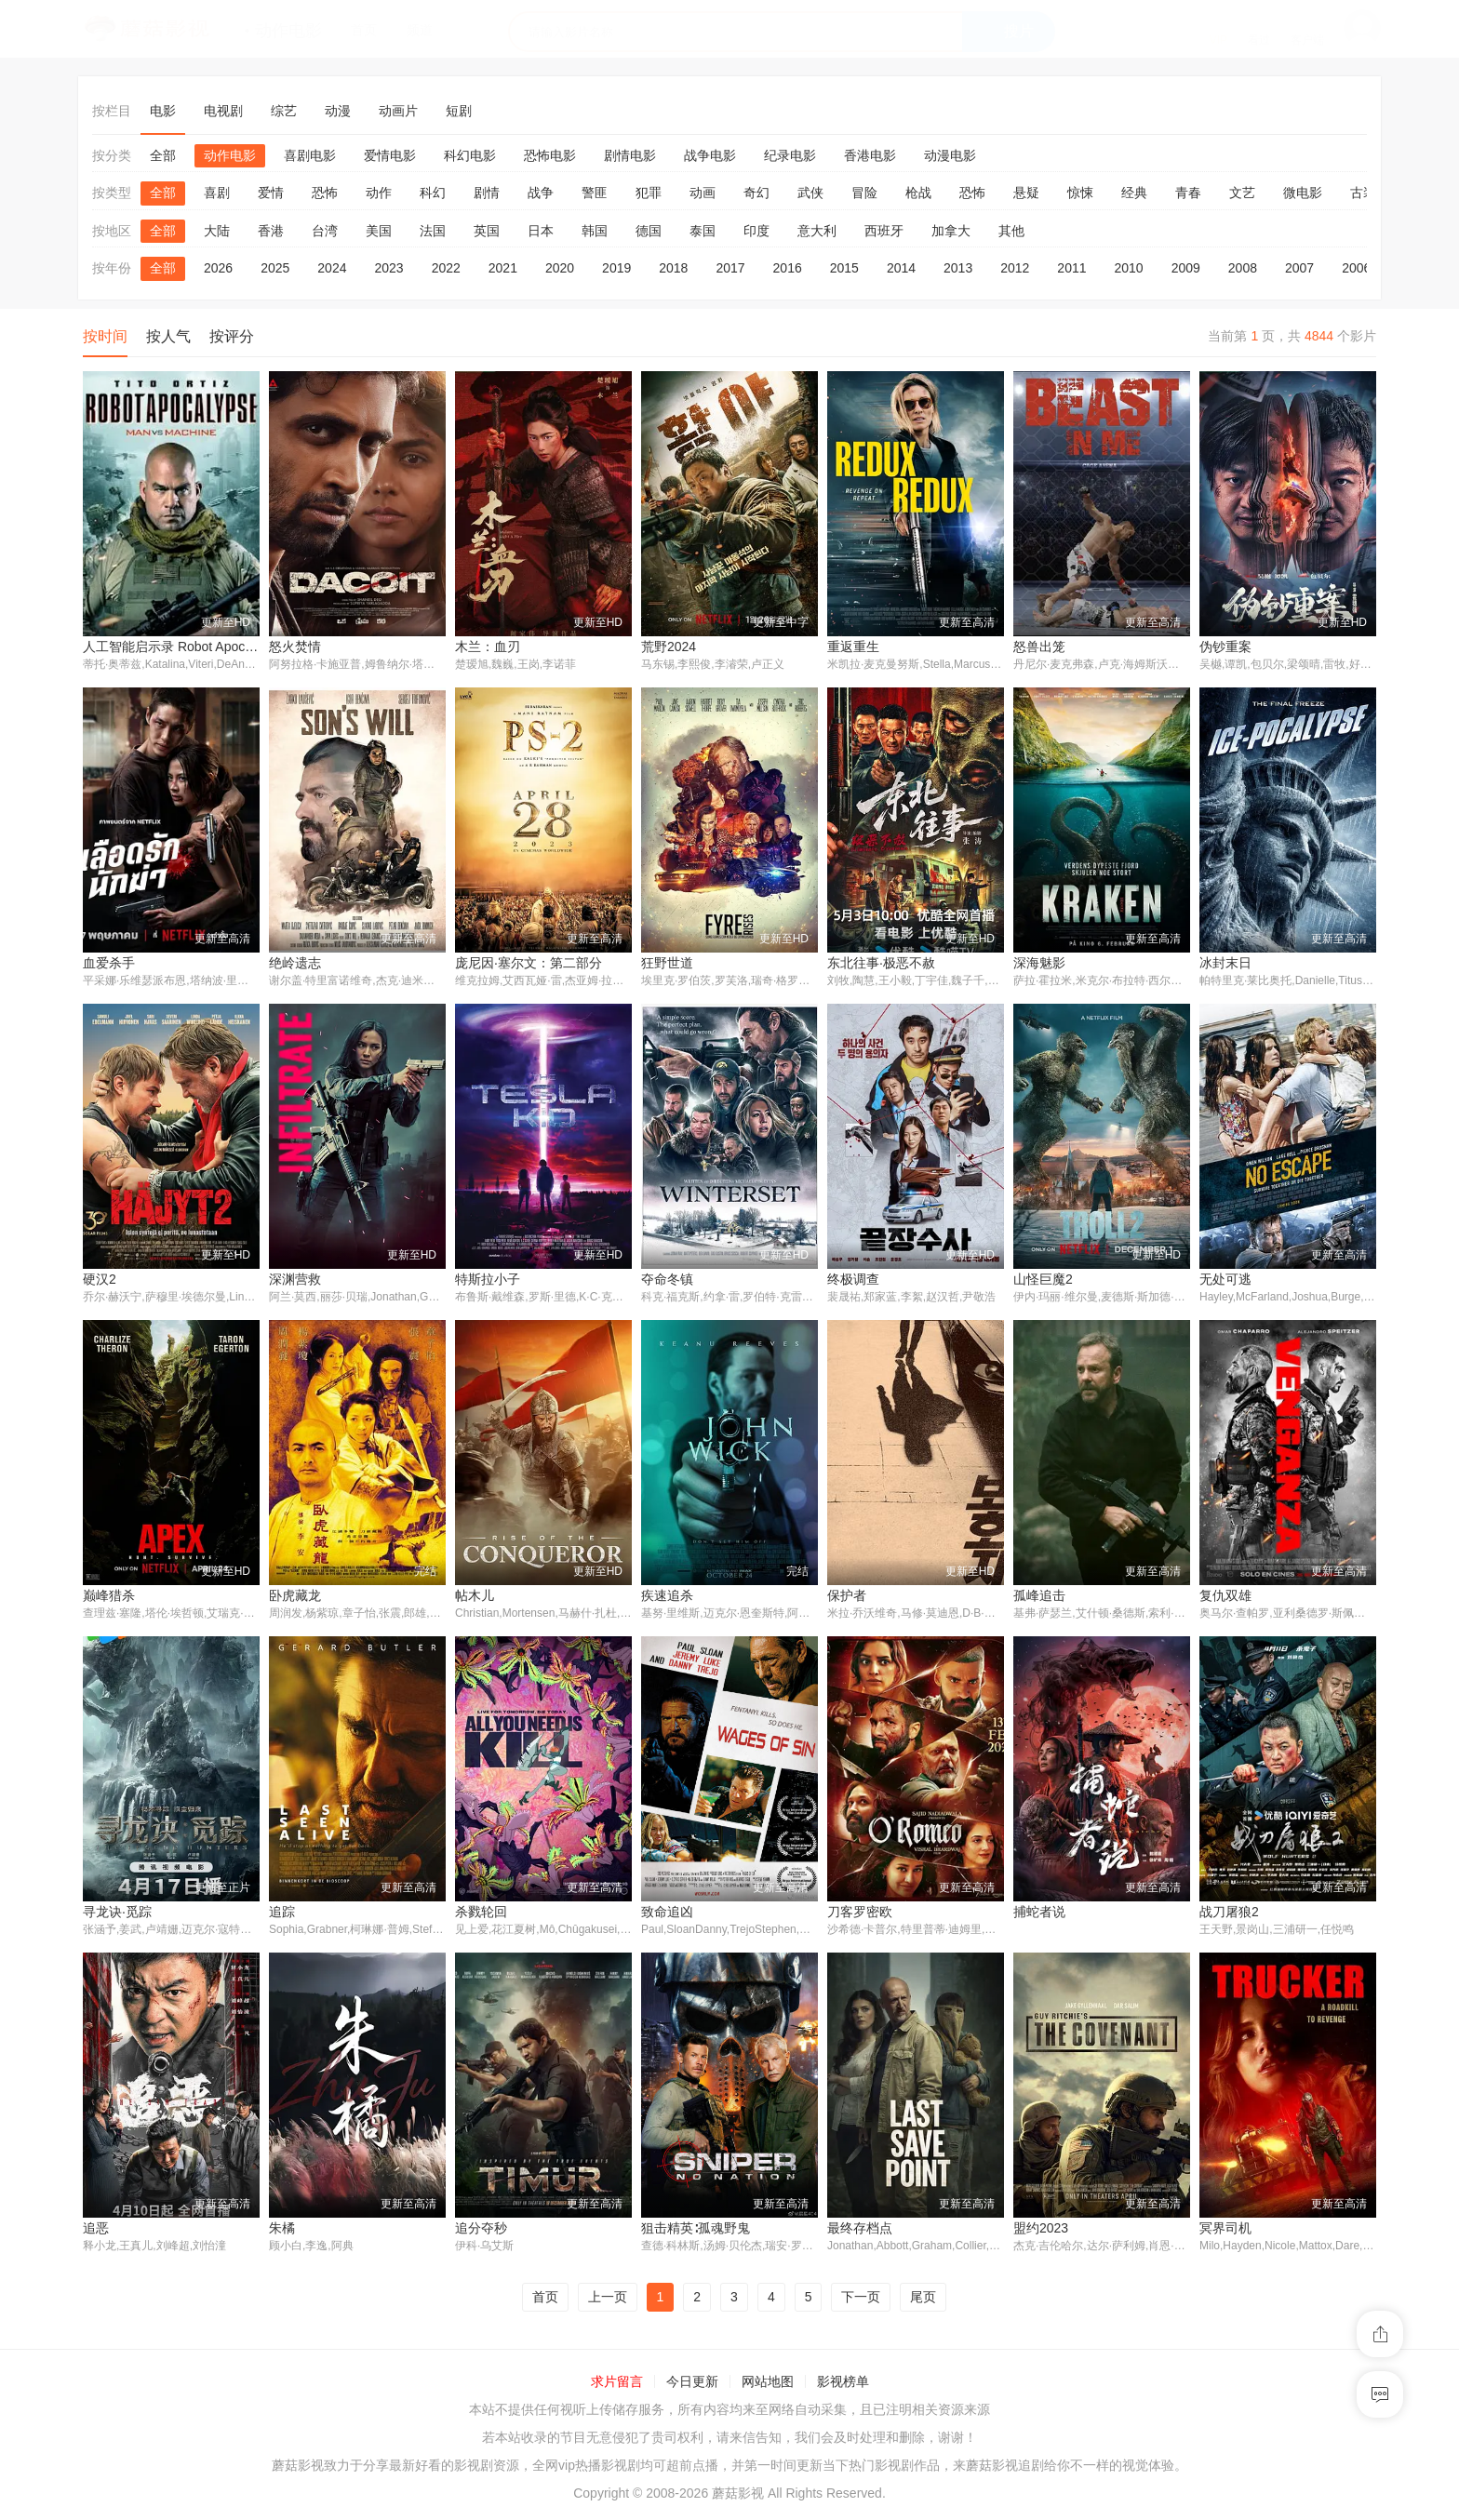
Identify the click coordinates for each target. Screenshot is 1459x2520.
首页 (545, 2299)
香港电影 (870, 155)
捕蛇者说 (1039, 1913)
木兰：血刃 (487, 646)
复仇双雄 (1225, 1596)
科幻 (433, 192)
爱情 (271, 192)
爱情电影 (390, 155)
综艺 (284, 110)
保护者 (846, 1596)
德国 (649, 230)
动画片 (398, 110)
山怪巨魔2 (1043, 1280)
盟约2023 (1040, 2230)
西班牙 (884, 230)
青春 (1188, 192)
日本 (541, 230)
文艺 (1242, 192)
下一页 (860, 2299)
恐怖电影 (550, 155)
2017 (730, 267)
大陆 (217, 230)
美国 (379, 230)
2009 (1185, 267)
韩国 (595, 230)
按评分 (231, 336)
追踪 (282, 1913)
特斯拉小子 (487, 1280)
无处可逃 (1225, 1280)
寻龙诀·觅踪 (117, 1913)
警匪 (595, 192)
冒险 (864, 192)
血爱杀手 (109, 962)
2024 (331, 267)
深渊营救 (295, 1280)
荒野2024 (668, 646)
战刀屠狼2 (1229, 1913)
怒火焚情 (295, 646)
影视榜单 (843, 2385)
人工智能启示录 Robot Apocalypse (183, 646)
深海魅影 (1039, 962)
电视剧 (223, 110)
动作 (379, 192)
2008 (1242, 267)
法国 (433, 230)
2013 (958, 267)
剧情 (487, 192)
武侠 (810, 192)
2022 (446, 267)
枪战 (918, 192)
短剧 (459, 110)
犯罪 (649, 192)
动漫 (338, 110)
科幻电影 (470, 155)
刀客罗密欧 (859, 1913)
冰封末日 (1225, 962)
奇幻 (756, 192)
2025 (275, 267)
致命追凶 (667, 1913)
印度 (756, 230)
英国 (487, 230)
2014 (901, 267)
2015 (844, 267)
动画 (702, 192)
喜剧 (217, 192)
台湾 (325, 230)
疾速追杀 (667, 1596)
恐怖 (325, 192)
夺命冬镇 (667, 1280)
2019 (616, 267)
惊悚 (1080, 192)
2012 (1014, 267)
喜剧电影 (310, 155)
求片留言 (617, 2385)
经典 (1134, 192)
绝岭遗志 (295, 962)
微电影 (1302, 192)
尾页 (923, 2299)
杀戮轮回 (481, 1913)
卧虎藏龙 (295, 1596)
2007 (1299, 267)
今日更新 (692, 2385)
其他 (1011, 230)
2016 (787, 267)
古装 (1363, 192)
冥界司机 (1225, 2230)
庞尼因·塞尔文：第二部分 (528, 962)
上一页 (607, 2299)
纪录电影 (790, 155)
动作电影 (230, 155)
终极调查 (853, 1280)
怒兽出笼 (1039, 646)
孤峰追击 (1039, 1596)
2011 (1071, 267)
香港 (271, 230)
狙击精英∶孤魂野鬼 (695, 2230)
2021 (503, 267)
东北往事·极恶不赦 (881, 962)
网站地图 (768, 2385)
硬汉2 (99, 1280)
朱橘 (282, 2230)
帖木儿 (474, 1596)
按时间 (105, 336)
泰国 (702, 230)
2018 (673, 267)
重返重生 (853, 646)
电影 (163, 110)
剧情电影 (630, 155)
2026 (218, 267)
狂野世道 (667, 962)
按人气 (168, 336)
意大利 (817, 230)
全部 (163, 155)
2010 (1129, 267)
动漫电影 (950, 155)
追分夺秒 (481, 2230)
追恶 (96, 2230)
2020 (559, 267)
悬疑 (1026, 192)
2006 (1356, 267)
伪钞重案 (1225, 646)
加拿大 (950, 230)
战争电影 (710, 155)
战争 (541, 192)
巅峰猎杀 (109, 1596)
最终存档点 (859, 2230)
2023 (388, 267)
